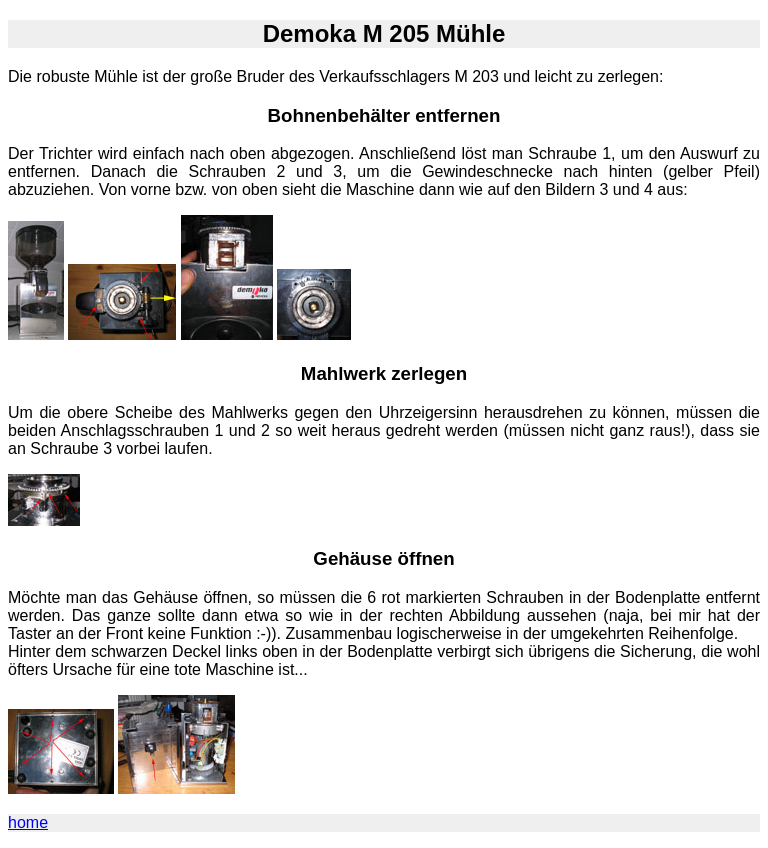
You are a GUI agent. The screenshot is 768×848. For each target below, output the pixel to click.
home (28, 822)
